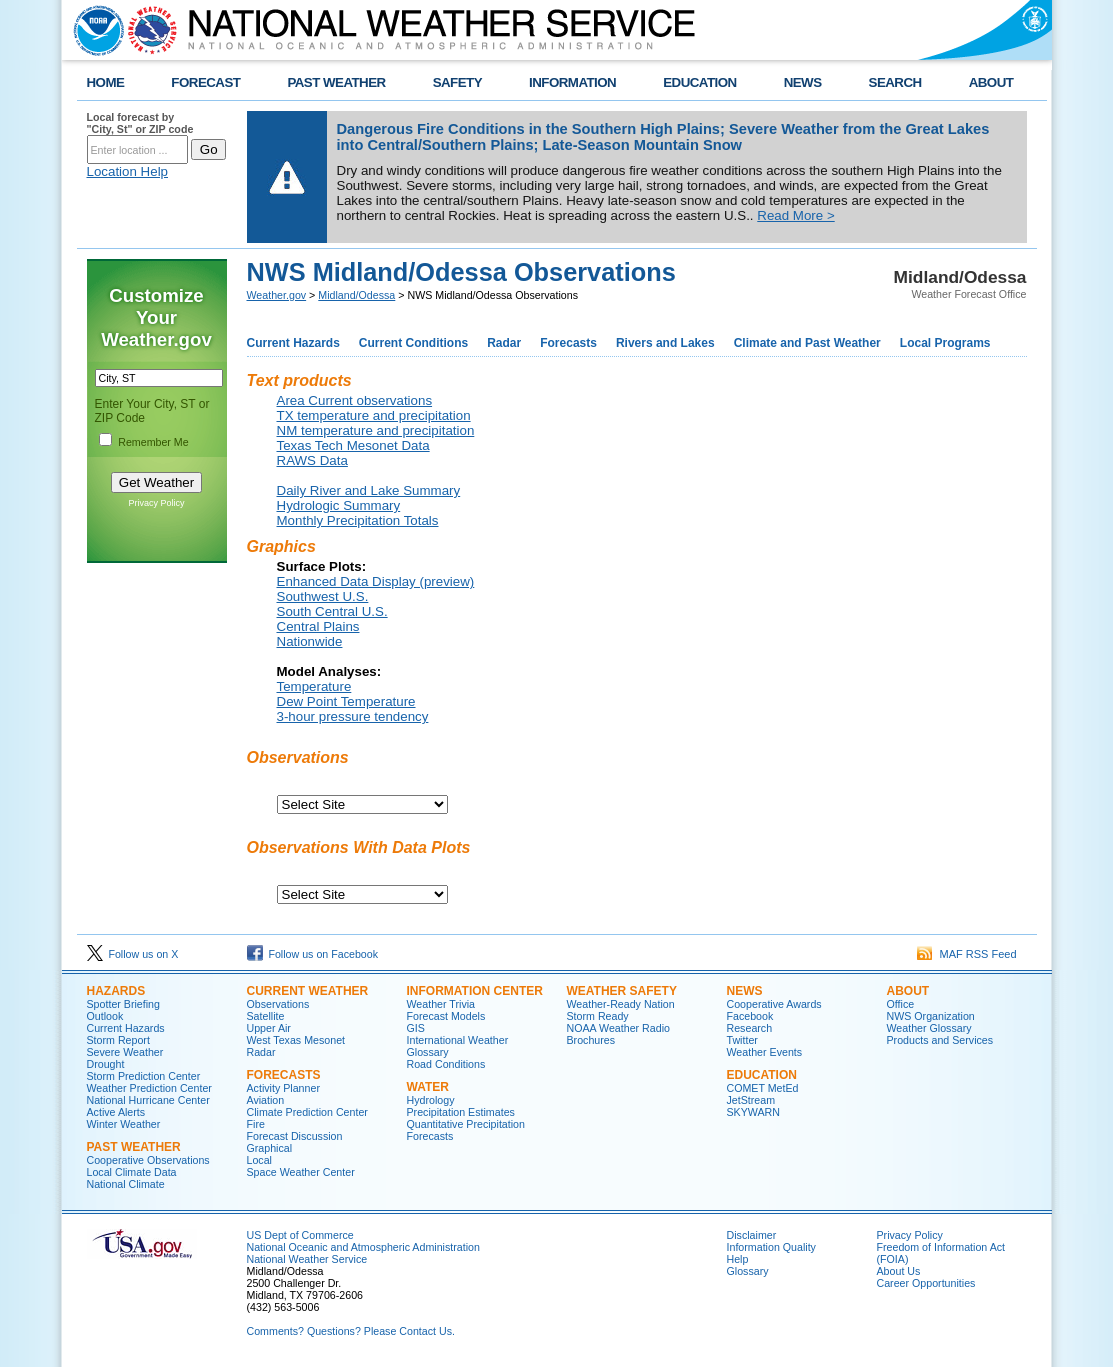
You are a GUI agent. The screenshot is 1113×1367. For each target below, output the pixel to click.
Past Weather (134, 1147)
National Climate (126, 1184)
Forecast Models (446, 1016)
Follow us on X (133, 954)
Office (901, 1004)
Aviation (266, 1100)
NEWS (803, 82)
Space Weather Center (301, 1172)
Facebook (750, 1016)
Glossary (428, 1052)
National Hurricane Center (148, 1100)
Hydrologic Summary (339, 505)
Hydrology (431, 1100)
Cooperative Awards (774, 1004)
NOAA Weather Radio (618, 1028)
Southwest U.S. (323, 596)
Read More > (795, 215)
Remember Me (153, 442)
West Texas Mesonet (296, 1040)
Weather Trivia (441, 1004)
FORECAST (205, 82)
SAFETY (457, 82)
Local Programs (945, 343)
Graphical (270, 1148)
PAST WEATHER (336, 82)
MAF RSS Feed (966, 954)
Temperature (314, 686)
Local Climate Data (132, 1172)
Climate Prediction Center (307, 1112)
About (908, 991)
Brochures (591, 1040)
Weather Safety (622, 991)
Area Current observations (355, 400)
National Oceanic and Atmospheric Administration (363, 1247)
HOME (106, 82)
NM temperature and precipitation (376, 430)
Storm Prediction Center (144, 1076)
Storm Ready (598, 1016)
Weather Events (765, 1052)
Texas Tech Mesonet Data (353, 445)
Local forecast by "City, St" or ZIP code (140, 123)
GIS (416, 1028)
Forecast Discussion (295, 1136)
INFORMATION (572, 82)
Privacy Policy (156, 503)
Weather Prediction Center (149, 1088)
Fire (256, 1124)
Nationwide (310, 641)
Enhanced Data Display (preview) (376, 581)
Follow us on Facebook (313, 954)
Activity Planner (283, 1088)
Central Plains (318, 626)
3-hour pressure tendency (353, 716)
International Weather (458, 1040)
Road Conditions (446, 1064)
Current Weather (308, 991)
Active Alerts (116, 1112)
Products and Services (940, 1040)
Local (259, 1160)
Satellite (266, 1016)
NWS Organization (931, 1016)
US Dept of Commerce (300, 1235)
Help (738, 1259)
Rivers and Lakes (665, 343)
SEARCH (895, 82)
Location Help (128, 171)
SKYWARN (753, 1112)
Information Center (475, 991)
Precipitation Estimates (461, 1112)
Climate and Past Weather (807, 343)
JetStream (751, 1100)
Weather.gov (277, 295)
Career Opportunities (926, 1283)
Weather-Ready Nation (621, 1004)
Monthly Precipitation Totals (358, 520)
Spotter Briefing (123, 1004)
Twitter (742, 1040)
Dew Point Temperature (346, 701)
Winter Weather (124, 1124)
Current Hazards (293, 343)
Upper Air (269, 1028)
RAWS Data (312, 460)
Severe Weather (125, 1052)
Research (750, 1028)
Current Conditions (413, 343)
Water (428, 1087)
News (745, 991)
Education (762, 1075)
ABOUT (991, 82)
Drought (106, 1064)
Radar (504, 343)
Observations (278, 1004)
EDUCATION (699, 82)
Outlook (105, 1016)
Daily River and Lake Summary (369, 490)
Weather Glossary (929, 1028)
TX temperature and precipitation (374, 415)
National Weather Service (307, 1259)
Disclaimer (752, 1235)
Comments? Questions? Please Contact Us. (351, 1331)
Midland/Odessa (356, 295)
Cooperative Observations (148, 1160)
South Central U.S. (332, 611)
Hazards (116, 991)
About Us (899, 1271)
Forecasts (568, 343)
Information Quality (771, 1247)
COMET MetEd (763, 1088)
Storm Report (118, 1040)
